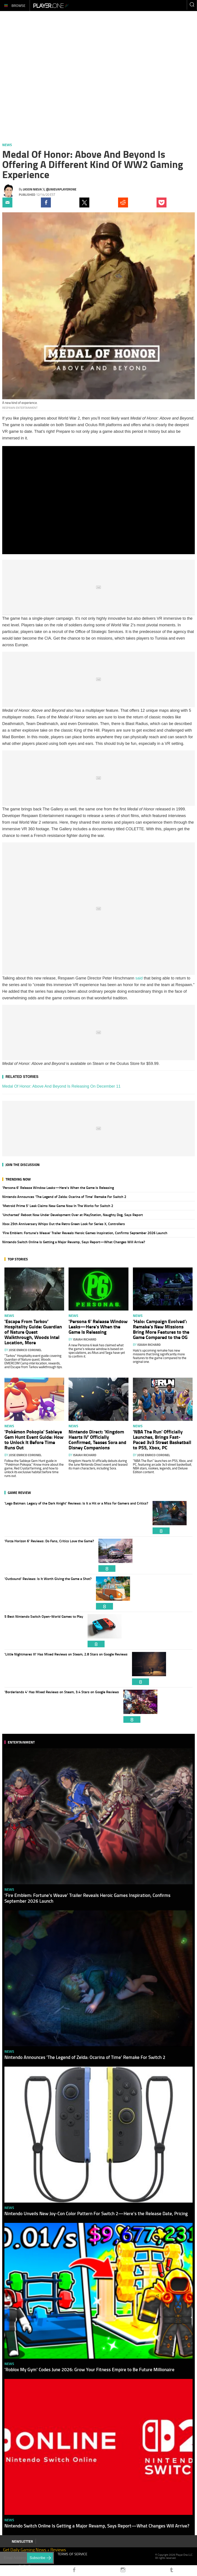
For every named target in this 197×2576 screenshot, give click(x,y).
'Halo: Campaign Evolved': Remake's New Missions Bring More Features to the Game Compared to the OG (161, 1329)
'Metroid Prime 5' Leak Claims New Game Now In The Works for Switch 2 (57, 1205)
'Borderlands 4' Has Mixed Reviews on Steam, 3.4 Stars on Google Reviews (61, 1706)
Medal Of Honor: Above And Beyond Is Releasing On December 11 (61, 1086)
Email (7, 202)
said (139, 978)
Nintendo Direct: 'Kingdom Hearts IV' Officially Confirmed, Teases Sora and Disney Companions (97, 1439)
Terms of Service (72, 2554)
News (7, 144)
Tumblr (171, 2570)
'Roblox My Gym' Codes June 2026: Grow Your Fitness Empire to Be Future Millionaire (89, 2369)
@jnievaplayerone (61, 189)
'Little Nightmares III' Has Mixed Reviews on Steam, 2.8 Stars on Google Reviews (66, 1668)
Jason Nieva (32, 189)
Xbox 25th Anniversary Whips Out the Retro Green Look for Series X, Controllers (63, 1223)
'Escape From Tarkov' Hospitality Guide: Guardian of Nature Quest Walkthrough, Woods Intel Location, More (33, 1332)
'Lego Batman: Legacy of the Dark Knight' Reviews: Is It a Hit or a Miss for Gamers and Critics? (76, 1517)
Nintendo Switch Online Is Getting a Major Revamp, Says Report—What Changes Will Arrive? (73, 1241)
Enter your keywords (192, 4)
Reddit (123, 202)
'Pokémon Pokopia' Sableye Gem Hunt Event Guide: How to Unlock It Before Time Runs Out (33, 1439)
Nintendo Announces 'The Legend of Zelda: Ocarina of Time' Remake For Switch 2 (64, 1196)
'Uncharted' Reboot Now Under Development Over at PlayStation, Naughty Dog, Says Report (72, 1214)
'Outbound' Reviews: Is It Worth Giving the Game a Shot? (48, 1593)
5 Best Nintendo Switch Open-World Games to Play (43, 1630)
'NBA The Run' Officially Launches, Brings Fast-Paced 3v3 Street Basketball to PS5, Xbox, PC (162, 1439)
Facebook (46, 202)
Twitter (84, 202)
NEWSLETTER (22, 2541)
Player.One (51, 5)
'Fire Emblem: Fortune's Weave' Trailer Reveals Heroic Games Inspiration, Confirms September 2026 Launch (84, 1232)
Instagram (123, 2570)
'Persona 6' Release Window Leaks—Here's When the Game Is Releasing (58, 1187)
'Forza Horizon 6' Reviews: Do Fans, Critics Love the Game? (49, 1555)
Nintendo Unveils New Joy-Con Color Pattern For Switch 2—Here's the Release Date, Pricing (96, 2213)
